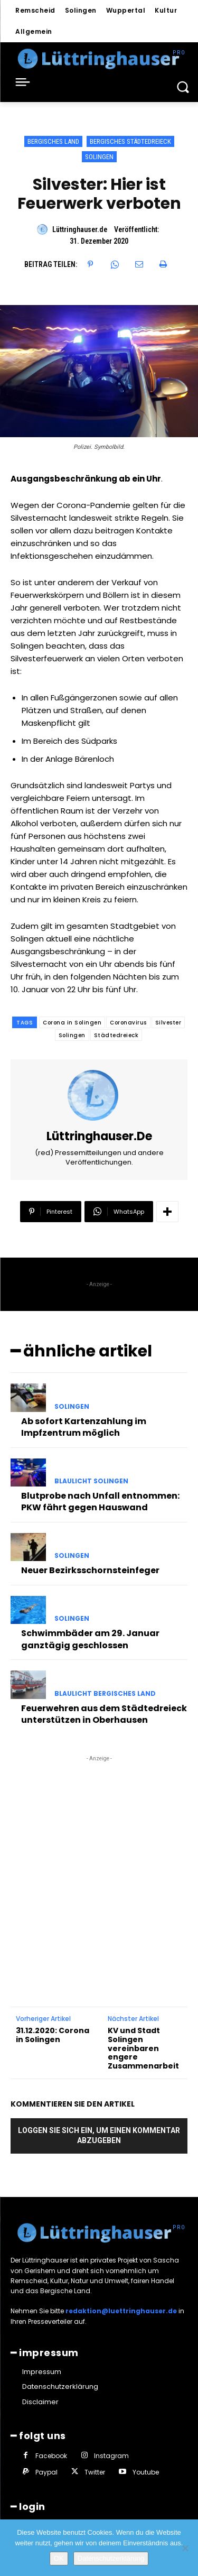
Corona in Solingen (72, 1023)
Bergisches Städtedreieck (130, 141)
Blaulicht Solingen (91, 1481)
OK (59, 2558)
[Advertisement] (99, 1863)
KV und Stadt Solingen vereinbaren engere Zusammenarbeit (143, 2048)
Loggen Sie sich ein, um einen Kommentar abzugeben (99, 2135)
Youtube (146, 2472)
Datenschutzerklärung (111, 2558)
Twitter (94, 2472)
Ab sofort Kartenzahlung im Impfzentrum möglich (83, 1427)
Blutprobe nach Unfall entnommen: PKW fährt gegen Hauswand (100, 1501)
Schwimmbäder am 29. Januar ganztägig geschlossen (90, 1639)
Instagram (111, 2455)
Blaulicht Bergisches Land (105, 1694)
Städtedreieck (116, 1035)
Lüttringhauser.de (79, 229)
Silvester (168, 1023)
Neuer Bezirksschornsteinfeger (90, 1570)
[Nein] (185, 2548)
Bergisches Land (53, 141)
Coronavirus (128, 1023)
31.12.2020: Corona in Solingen (52, 2035)
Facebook (51, 2455)
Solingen (99, 156)
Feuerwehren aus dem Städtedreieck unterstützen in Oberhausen (104, 1714)
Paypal (46, 2472)
